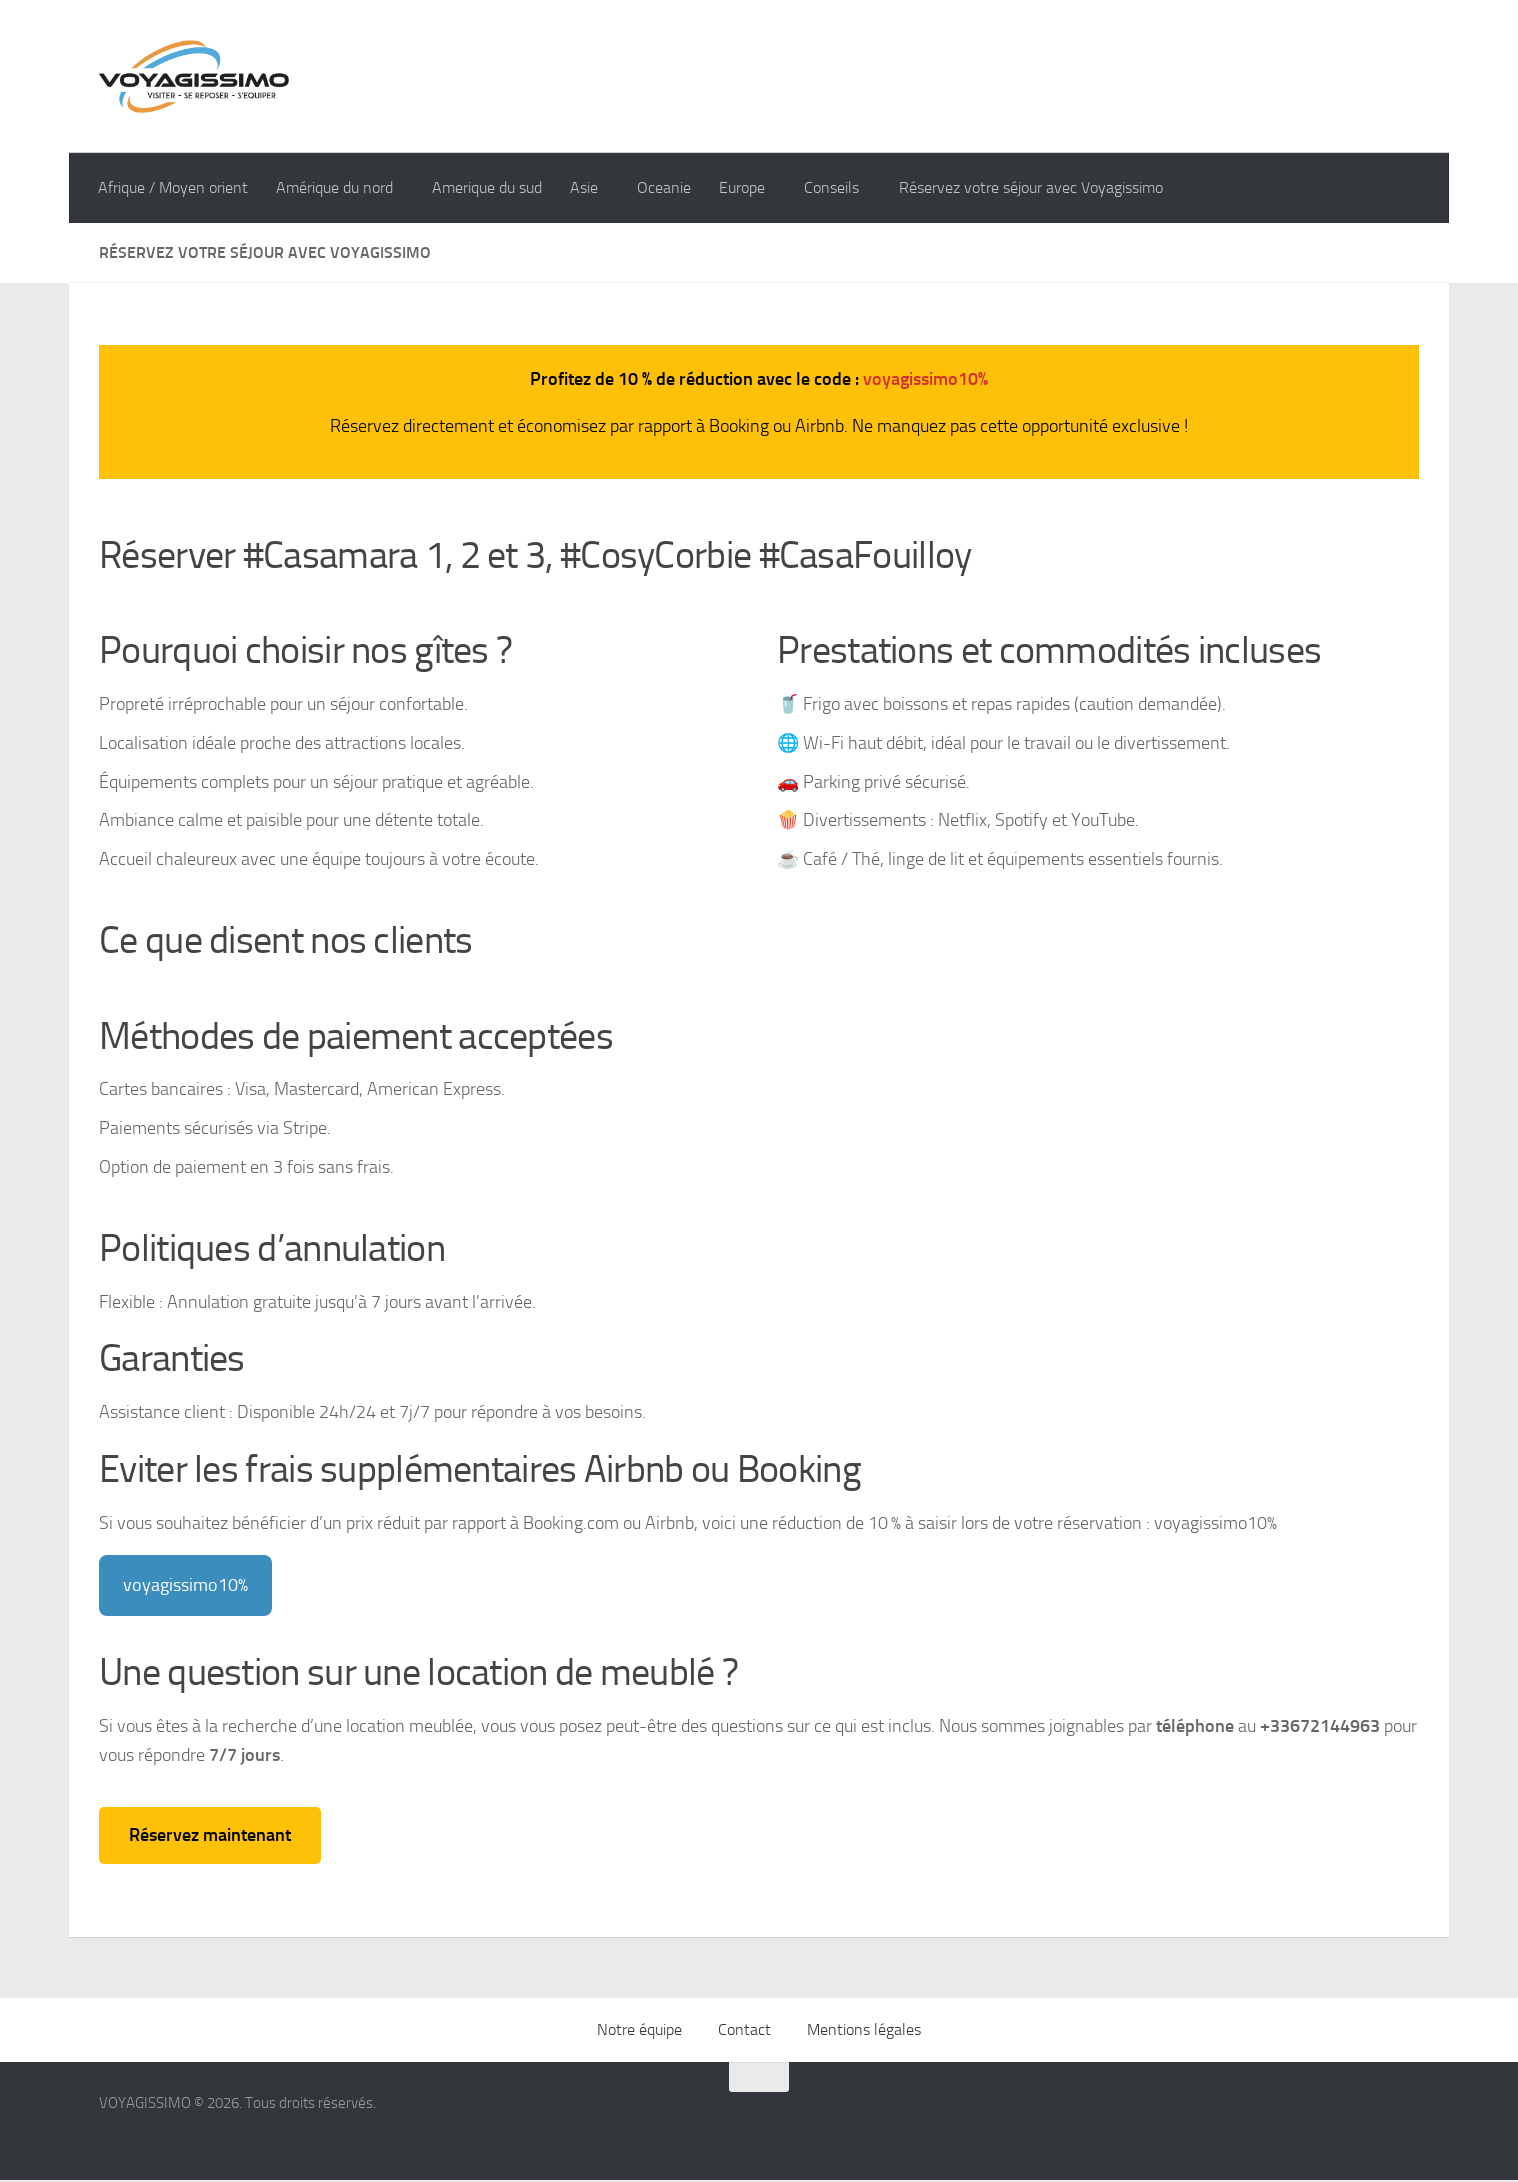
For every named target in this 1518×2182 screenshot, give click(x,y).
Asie (588, 187)
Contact (744, 2031)
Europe (750, 187)
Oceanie (672, 187)
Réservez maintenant (210, 1836)
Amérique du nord (334, 187)
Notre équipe (639, 2031)
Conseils (843, 187)
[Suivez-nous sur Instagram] (1333, 2128)
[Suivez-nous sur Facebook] (1297, 2128)
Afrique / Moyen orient (173, 187)
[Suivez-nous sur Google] (1369, 2128)
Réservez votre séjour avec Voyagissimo (1046, 187)
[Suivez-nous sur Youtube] (1405, 2128)
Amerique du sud (491, 187)
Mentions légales (864, 2031)
